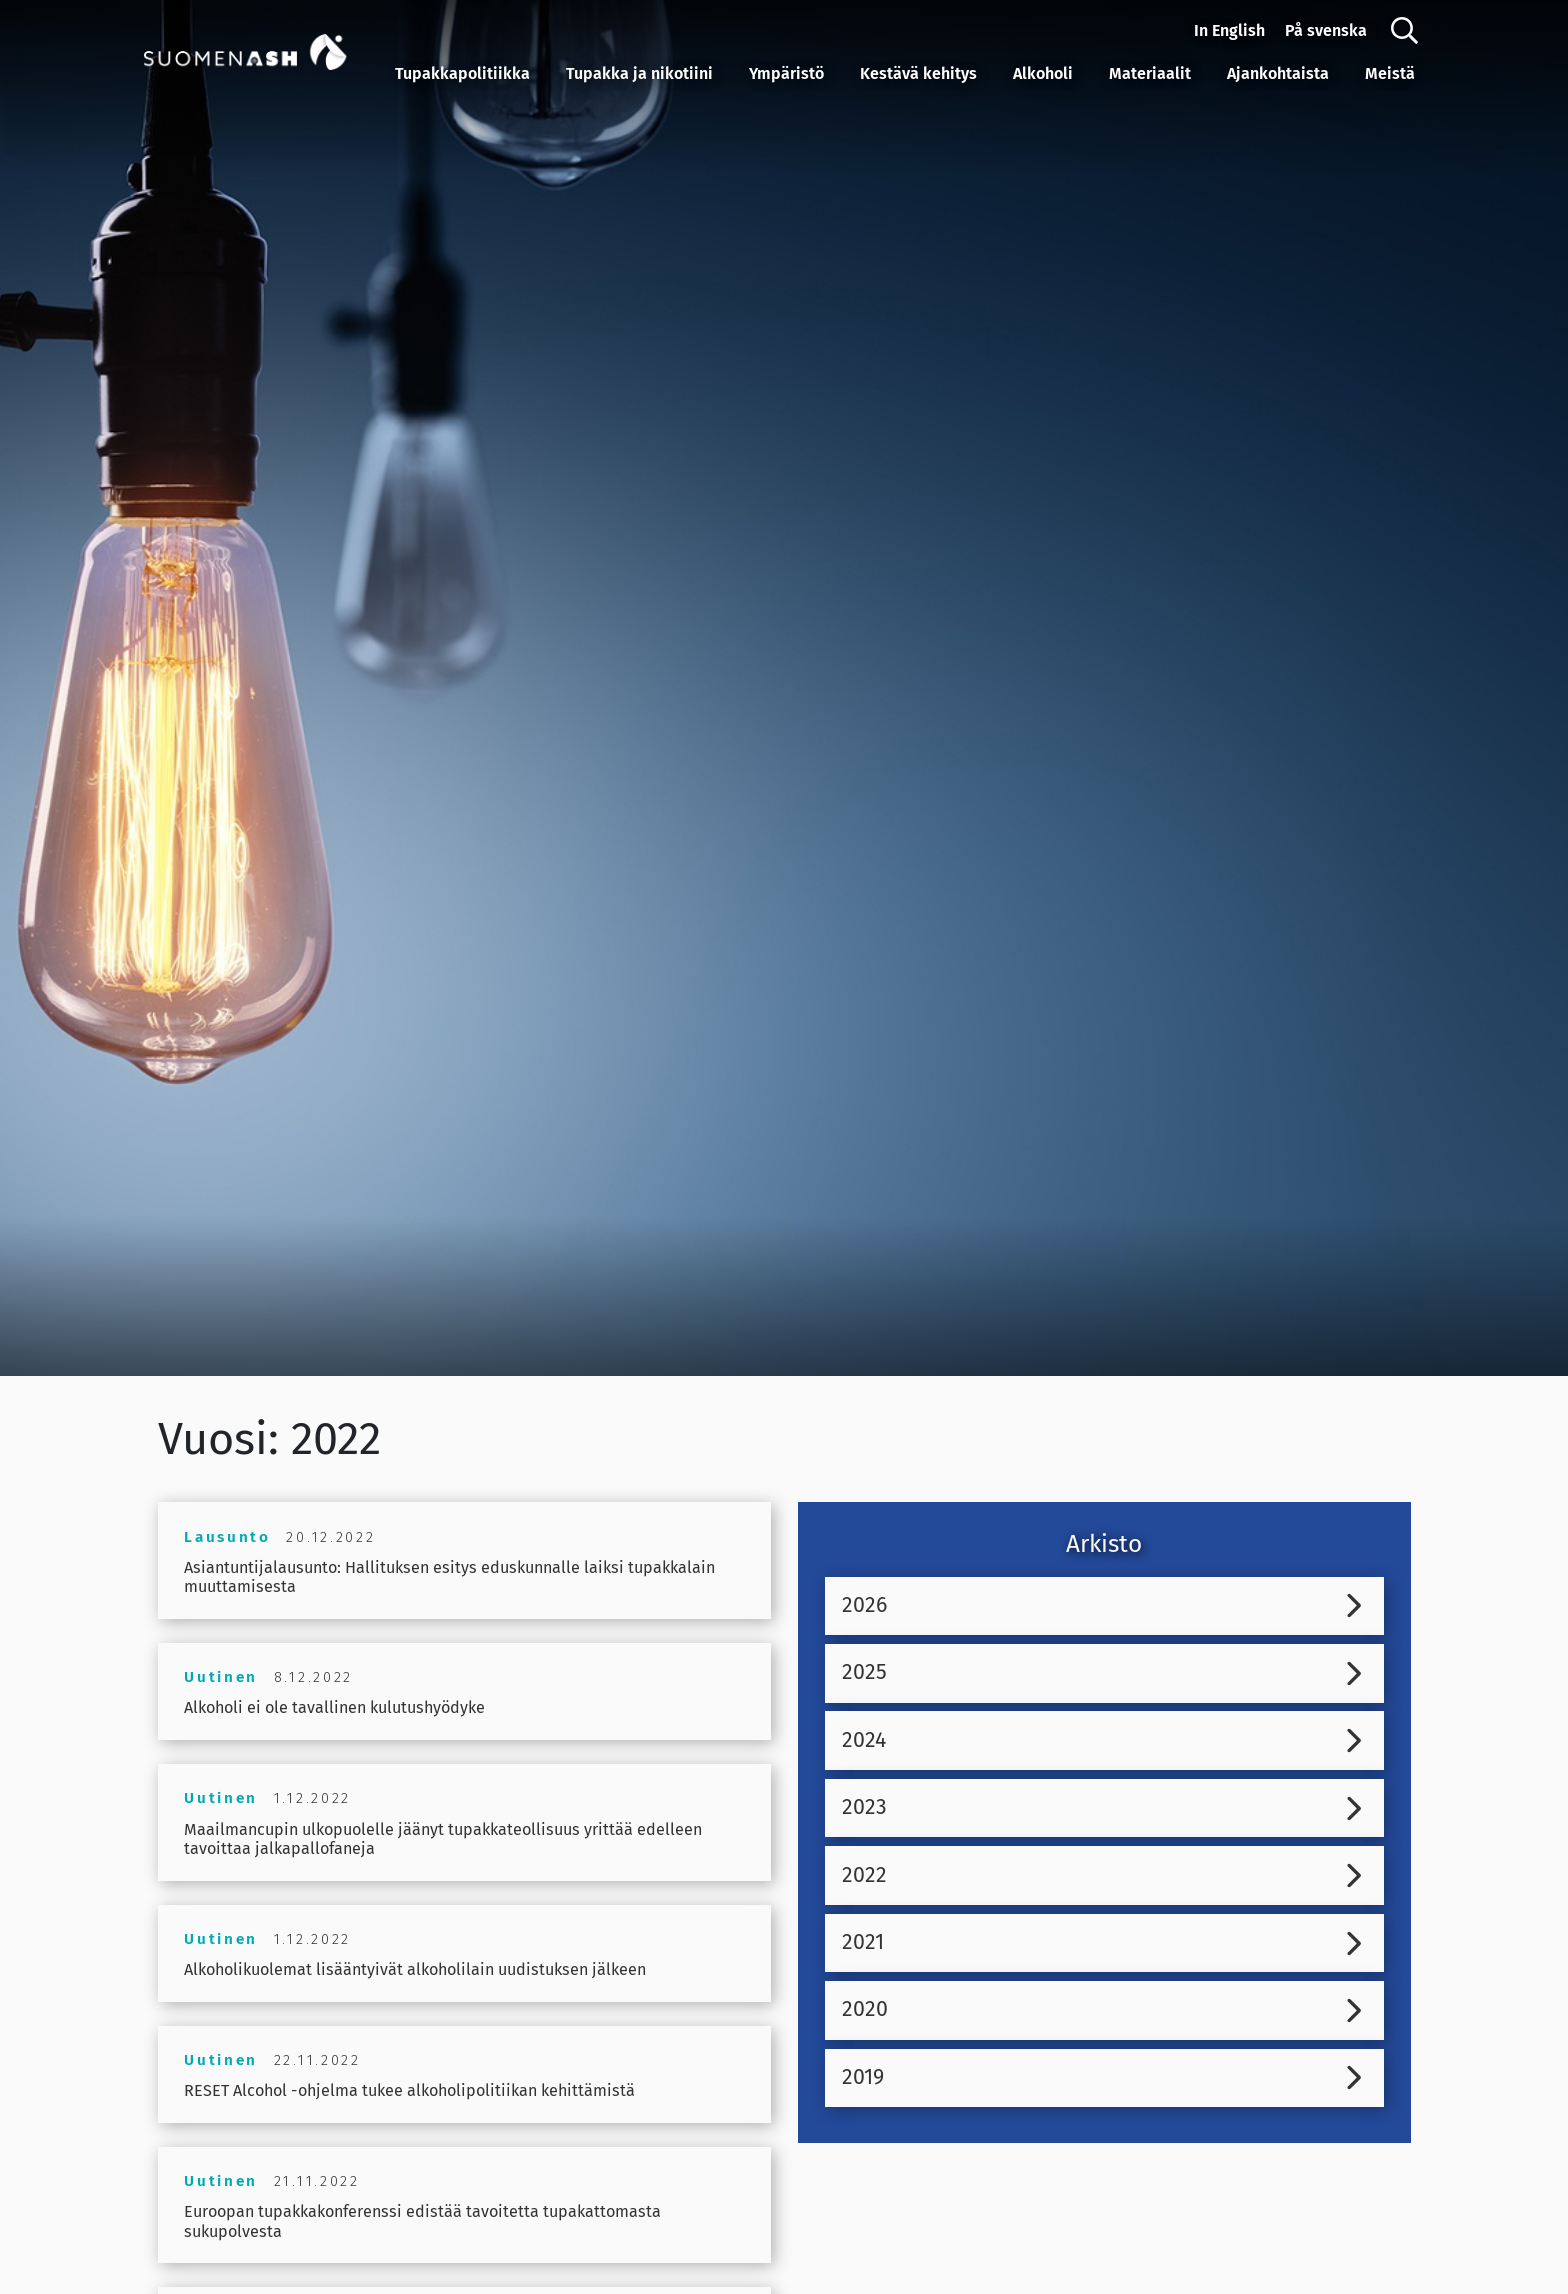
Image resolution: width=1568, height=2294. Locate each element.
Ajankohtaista (1278, 73)
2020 (866, 2016)
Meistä (1390, 73)
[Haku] (1404, 31)
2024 (865, 1743)
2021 (864, 1948)
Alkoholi (1043, 73)
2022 (865, 1880)
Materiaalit (1150, 73)
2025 (865, 1674)
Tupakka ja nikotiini (639, 73)
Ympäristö (786, 73)
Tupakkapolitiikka (462, 73)
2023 (865, 1811)
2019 (864, 2085)
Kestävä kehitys (918, 73)
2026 (866, 1606)
